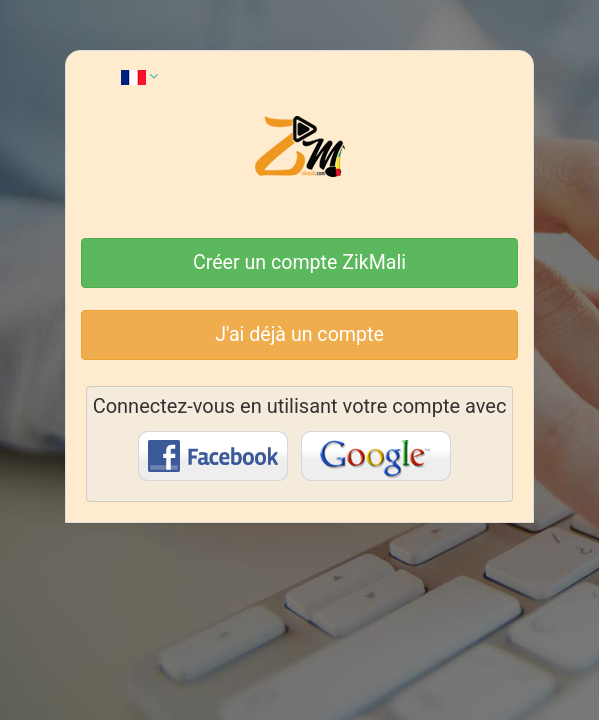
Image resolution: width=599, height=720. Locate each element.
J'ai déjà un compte (299, 334)
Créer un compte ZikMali (299, 262)
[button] (139, 76)
